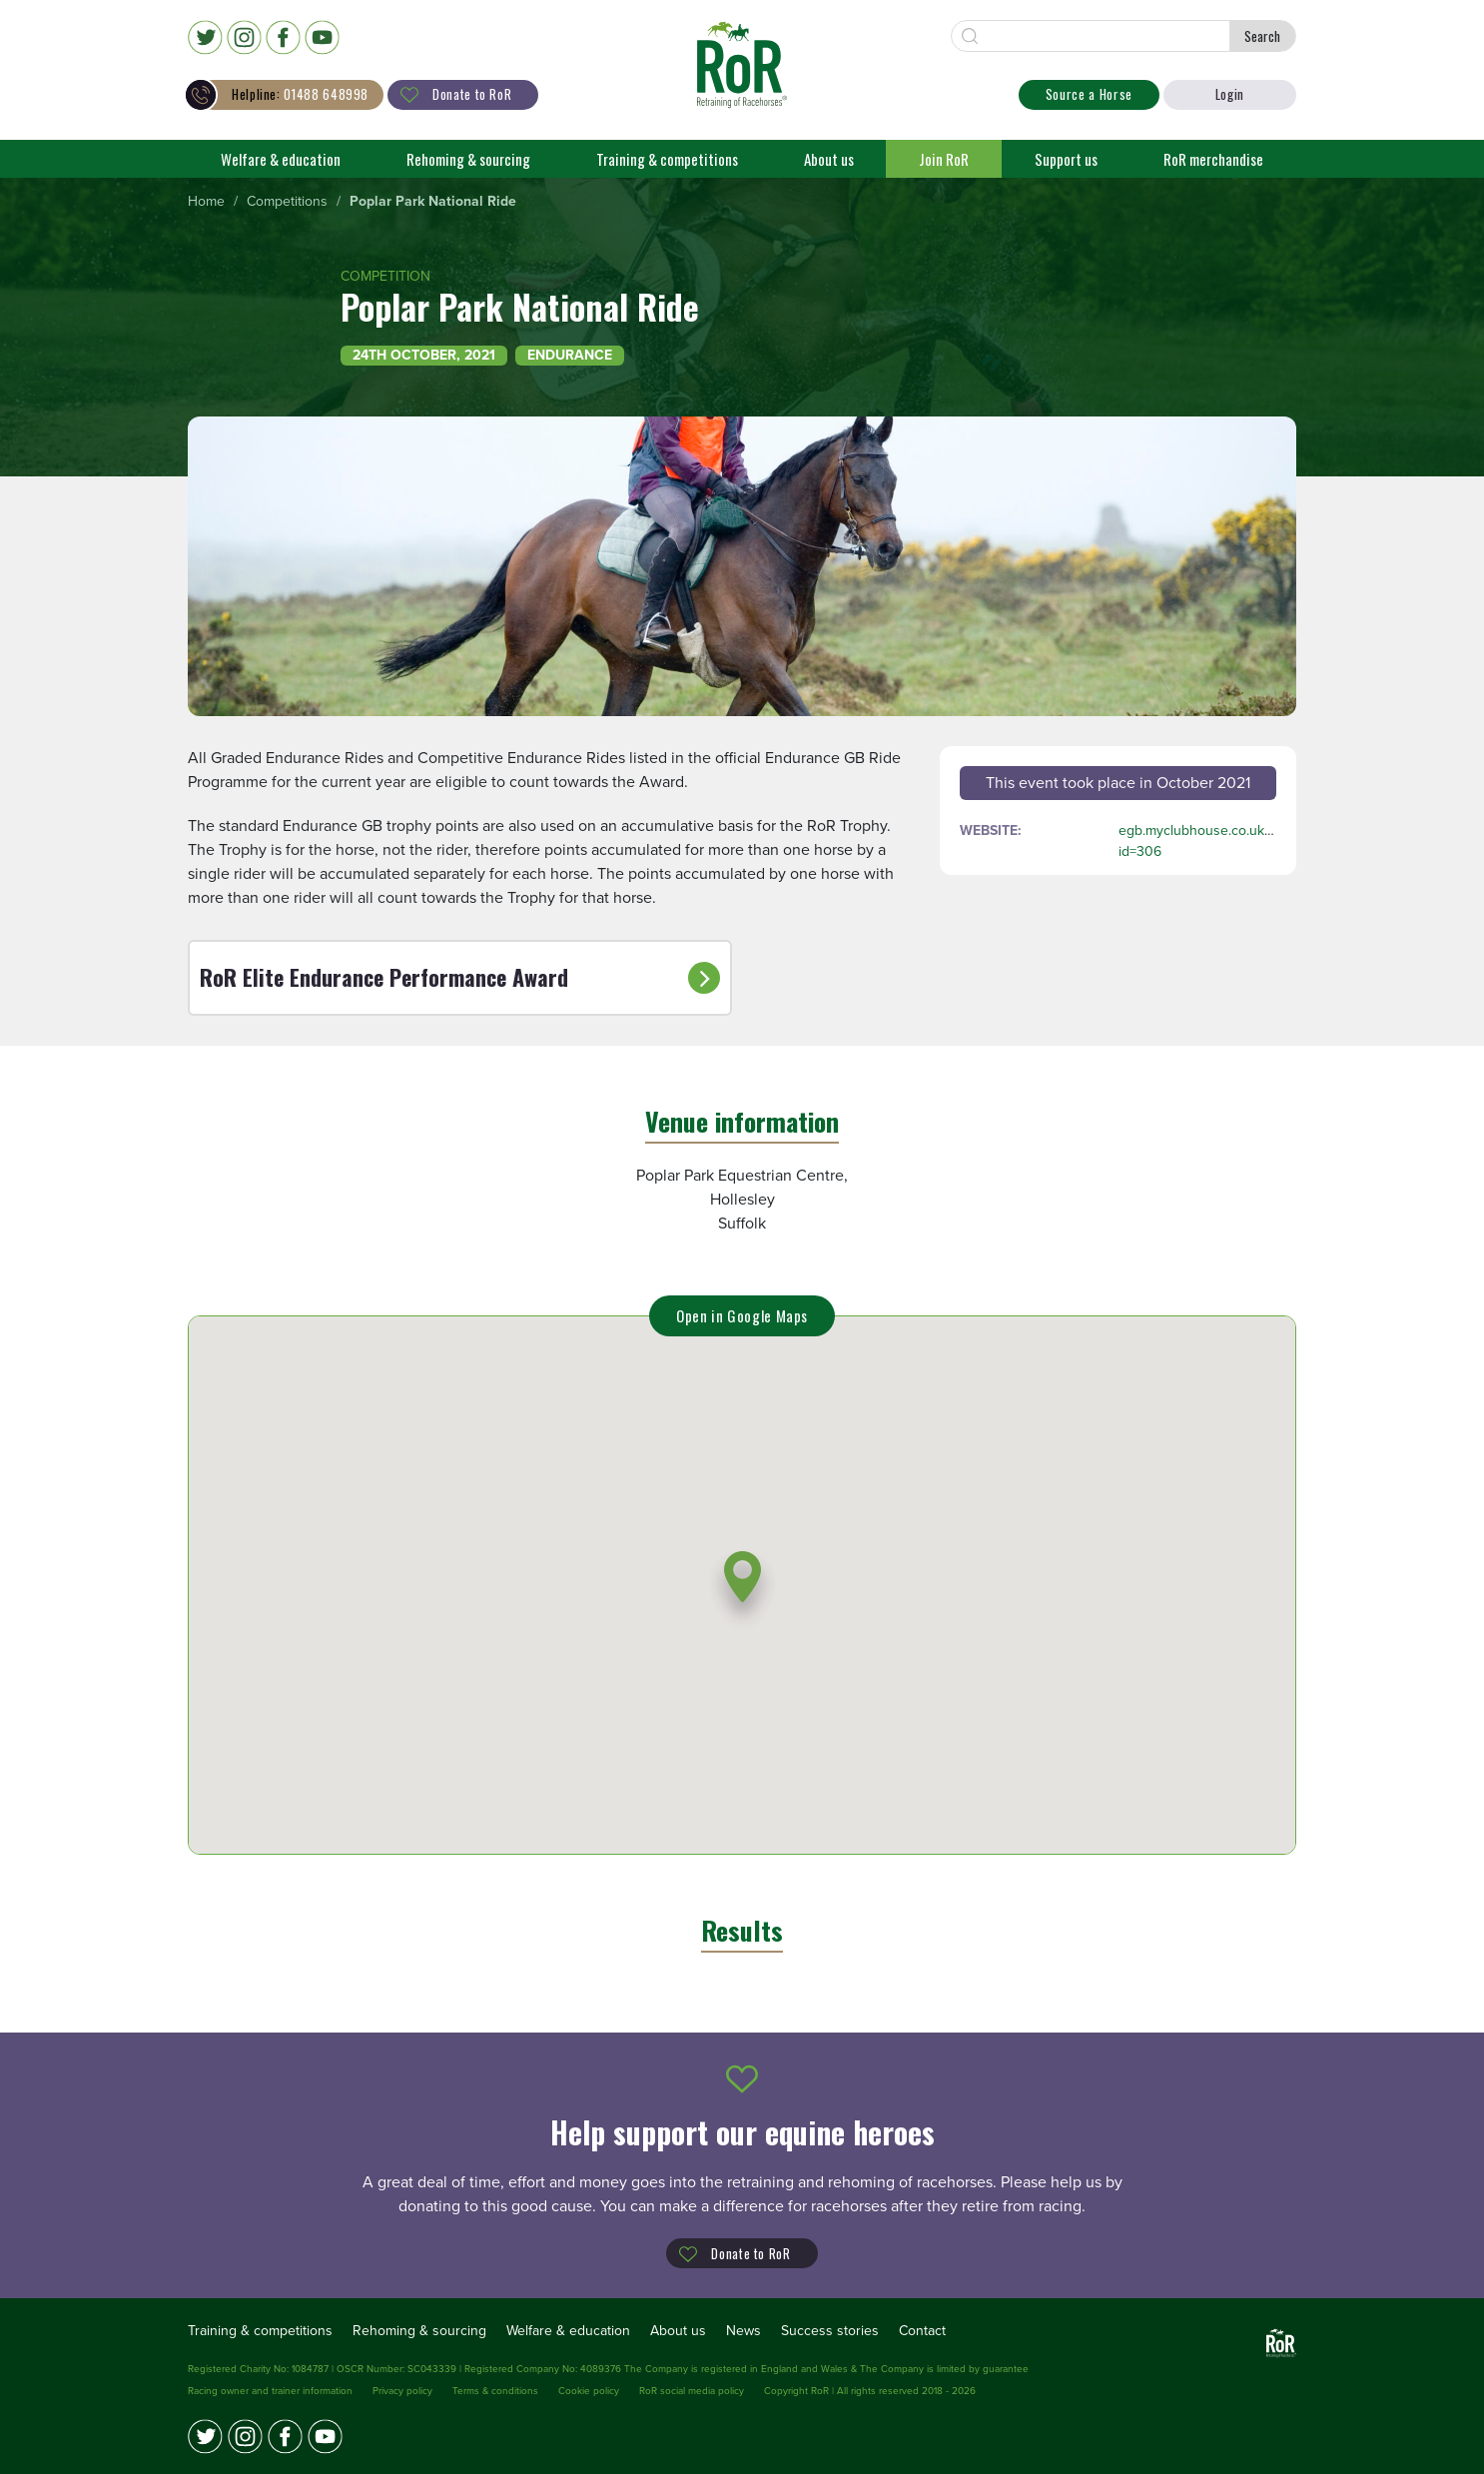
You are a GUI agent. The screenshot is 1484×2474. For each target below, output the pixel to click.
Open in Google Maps (742, 1315)
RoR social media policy (691, 2391)
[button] (742, 1589)
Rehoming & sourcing (468, 159)
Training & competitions (667, 159)
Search (1262, 36)
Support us (1066, 159)
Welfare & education (281, 159)
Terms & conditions (495, 2391)
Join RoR (944, 159)
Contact (922, 2330)
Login (1229, 94)
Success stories (830, 2330)
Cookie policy (588, 2391)
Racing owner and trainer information (270, 2391)
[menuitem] (206, 202)
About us (829, 159)
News (743, 2330)
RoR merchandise (1213, 159)
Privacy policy (402, 2391)
